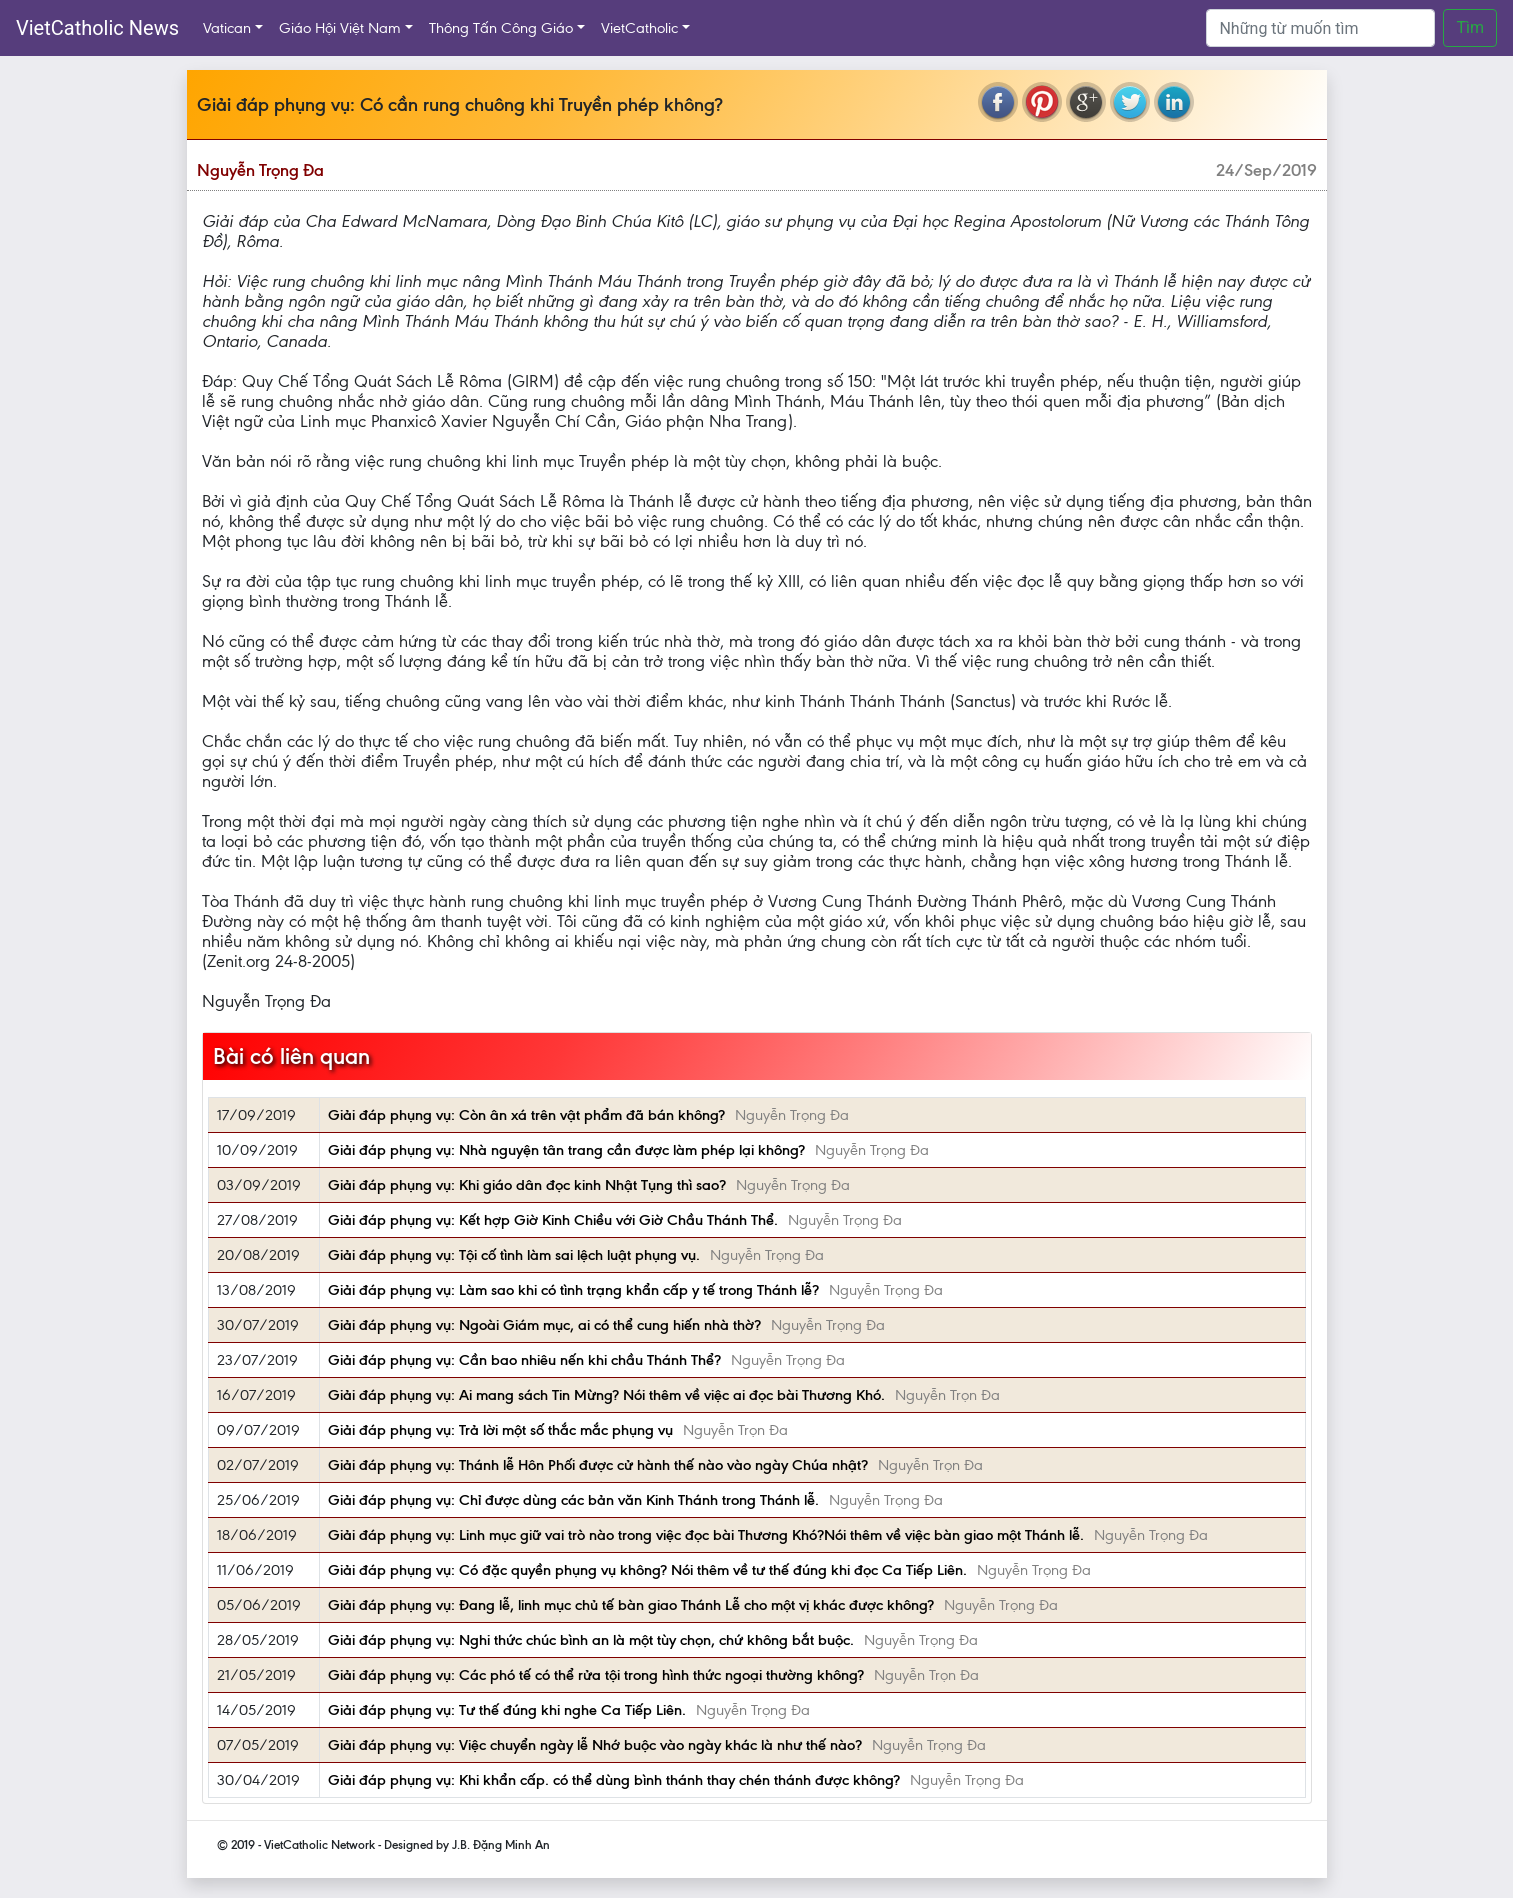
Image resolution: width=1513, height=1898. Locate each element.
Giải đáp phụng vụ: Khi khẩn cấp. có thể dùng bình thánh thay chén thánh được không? (614, 1780)
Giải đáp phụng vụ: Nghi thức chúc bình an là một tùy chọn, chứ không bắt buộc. (591, 1640)
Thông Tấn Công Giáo (501, 28)
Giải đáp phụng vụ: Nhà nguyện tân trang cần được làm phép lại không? (566, 1150)
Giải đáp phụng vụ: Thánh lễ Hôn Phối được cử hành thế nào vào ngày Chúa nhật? (598, 1465)
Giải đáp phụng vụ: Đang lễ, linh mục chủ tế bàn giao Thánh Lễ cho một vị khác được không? (631, 1605)
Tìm (1470, 27)
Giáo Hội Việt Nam (340, 28)
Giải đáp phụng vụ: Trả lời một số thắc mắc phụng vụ (500, 1430)
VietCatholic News (97, 28)
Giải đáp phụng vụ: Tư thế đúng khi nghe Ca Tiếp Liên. (507, 1710)
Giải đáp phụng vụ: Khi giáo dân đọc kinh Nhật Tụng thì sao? (527, 1185)
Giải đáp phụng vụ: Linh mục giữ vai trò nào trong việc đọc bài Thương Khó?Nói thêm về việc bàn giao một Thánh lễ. (706, 1535)
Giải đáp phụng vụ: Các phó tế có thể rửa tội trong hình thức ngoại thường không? (596, 1675)
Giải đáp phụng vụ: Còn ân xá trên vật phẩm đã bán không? (526, 1115)
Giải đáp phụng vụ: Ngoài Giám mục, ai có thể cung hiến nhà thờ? (544, 1325)
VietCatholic (639, 28)
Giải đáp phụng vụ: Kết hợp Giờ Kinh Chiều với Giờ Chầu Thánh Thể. (553, 1220)
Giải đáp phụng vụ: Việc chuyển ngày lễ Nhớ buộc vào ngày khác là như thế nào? (595, 1745)
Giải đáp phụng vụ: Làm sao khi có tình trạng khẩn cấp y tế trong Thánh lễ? (573, 1290)
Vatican (227, 28)
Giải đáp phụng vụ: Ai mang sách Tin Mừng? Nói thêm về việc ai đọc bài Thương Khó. (606, 1395)
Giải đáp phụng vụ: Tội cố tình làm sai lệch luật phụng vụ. (514, 1255)
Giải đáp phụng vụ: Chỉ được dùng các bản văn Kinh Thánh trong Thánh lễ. (573, 1500)
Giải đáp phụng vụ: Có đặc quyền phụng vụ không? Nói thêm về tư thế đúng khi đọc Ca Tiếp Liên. (647, 1570)
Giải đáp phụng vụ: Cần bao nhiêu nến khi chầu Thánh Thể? (524, 1360)
